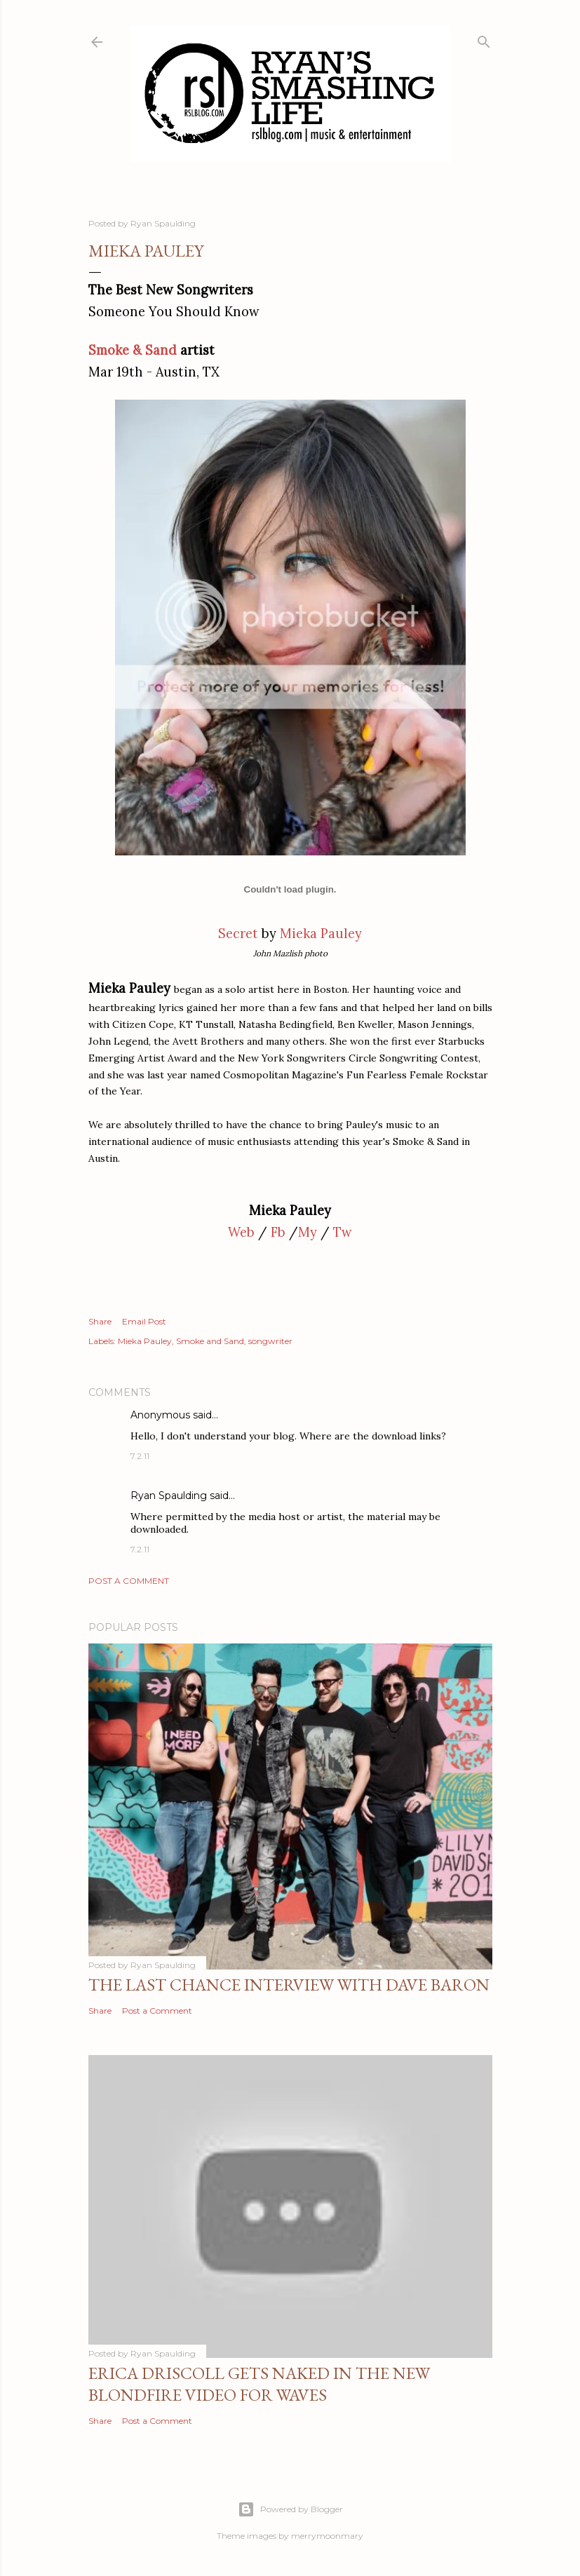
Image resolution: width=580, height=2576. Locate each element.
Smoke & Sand (132, 350)
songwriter (270, 1341)
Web (241, 1232)
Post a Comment (128, 1580)
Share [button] (100, 1321)
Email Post (144, 1321)
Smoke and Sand (210, 1341)
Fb (278, 1232)
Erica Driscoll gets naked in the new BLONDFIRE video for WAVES (259, 2384)
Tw (342, 1232)
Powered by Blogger (290, 2509)
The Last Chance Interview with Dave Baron (289, 1984)
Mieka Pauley (321, 934)
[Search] (484, 39)
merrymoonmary (327, 2535)
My (307, 1232)
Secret (238, 934)
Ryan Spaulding (168, 1495)
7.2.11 (139, 1456)
